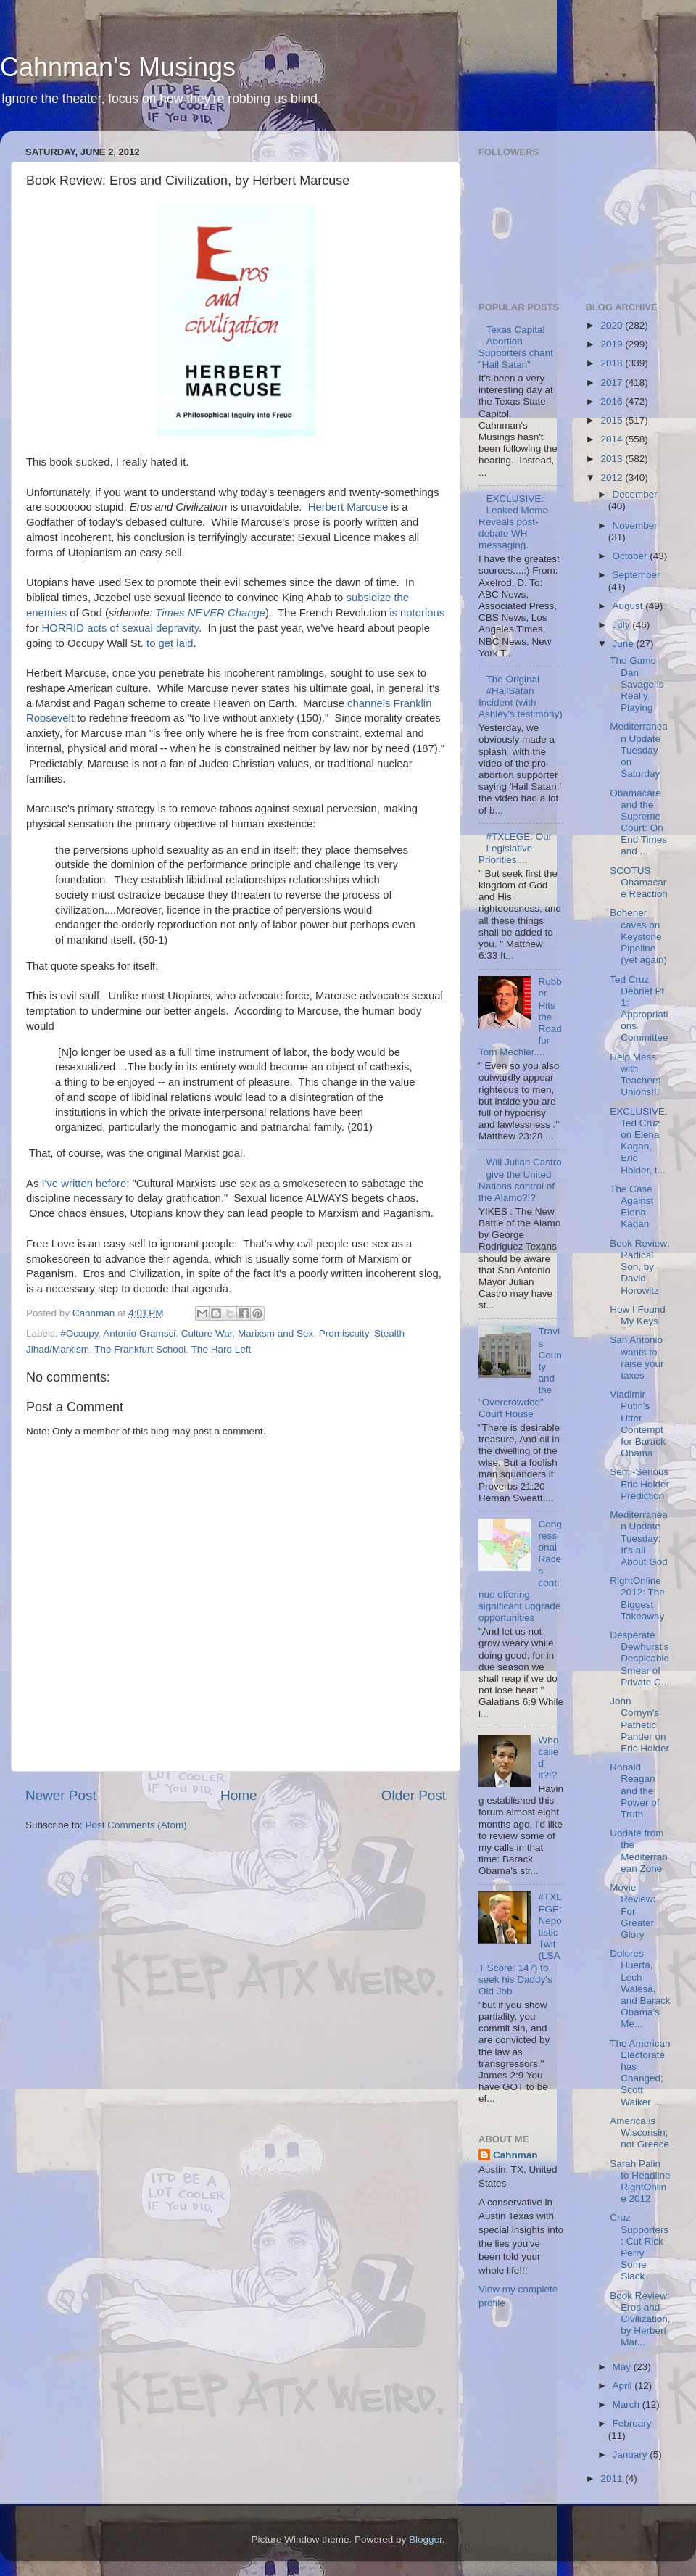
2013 (612, 458)
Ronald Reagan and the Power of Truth (634, 1791)
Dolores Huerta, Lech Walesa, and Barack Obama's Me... (640, 1988)
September (636, 574)
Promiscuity (344, 1333)
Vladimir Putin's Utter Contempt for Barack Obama (638, 1423)
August (629, 605)
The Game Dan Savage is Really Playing (636, 684)
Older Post (413, 1795)
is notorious (416, 613)
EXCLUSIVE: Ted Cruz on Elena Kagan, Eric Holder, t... (639, 1141)
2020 (612, 325)
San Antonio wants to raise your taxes (636, 1357)
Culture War (207, 1333)
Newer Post (60, 1795)
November (635, 525)
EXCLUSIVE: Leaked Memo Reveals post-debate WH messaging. (513, 522)
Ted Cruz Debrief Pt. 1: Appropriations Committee (639, 1009)
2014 (612, 439)
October (631, 555)
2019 (612, 344)
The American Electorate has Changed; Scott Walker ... (640, 2073)
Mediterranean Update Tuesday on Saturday (639, 750)
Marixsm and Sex (275, 1333)
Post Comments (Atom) (136, 1825)
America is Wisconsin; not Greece (639, 2132)
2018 (612, 363)
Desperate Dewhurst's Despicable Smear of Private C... (639, 1659)
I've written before (83, 1183)
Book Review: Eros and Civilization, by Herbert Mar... (640, 2319)
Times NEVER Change (210, 613)
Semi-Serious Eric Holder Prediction (639, 1483)
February (632, 2423)
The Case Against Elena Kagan (631, 1207)
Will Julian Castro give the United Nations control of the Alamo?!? (520, 1180)
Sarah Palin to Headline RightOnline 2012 (640, 2181)
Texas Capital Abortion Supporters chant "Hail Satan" (515, 347)
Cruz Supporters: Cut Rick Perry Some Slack (639, 2247)
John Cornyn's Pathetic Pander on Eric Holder (639, 1725)
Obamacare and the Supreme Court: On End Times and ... (638, 822)
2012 (612, 477)
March (627, 2404)
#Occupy (79, 1333)
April (624, 2385)
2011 (612, 2478)
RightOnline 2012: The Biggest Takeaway (637, 1598)
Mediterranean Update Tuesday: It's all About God (639, 1538)
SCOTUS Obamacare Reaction (639, 882)
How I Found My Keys (638, 1315)
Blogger (425, 2539)
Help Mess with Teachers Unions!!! (635, 1075)
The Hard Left (221, 1349)
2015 (612, 420)
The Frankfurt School (140, 1349)
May (623, 2366)
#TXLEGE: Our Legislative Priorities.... (515, 848)
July (623, 624)
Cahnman (515, 2155)
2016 (612, 401)
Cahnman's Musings (118, 67)
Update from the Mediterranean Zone (639, 1851)
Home (238, 1795)
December (635, 494)
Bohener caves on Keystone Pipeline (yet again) (638, 936)
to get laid (169, 643)
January (631, 2454)
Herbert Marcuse (348, 507)
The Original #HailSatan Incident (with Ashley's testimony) (520, 697)
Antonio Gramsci (139, 1333)
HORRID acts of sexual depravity (120, 628)
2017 (612, 382)
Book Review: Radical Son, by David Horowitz (640, 1267)
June (625, 643)
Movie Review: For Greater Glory (632, 1911)
